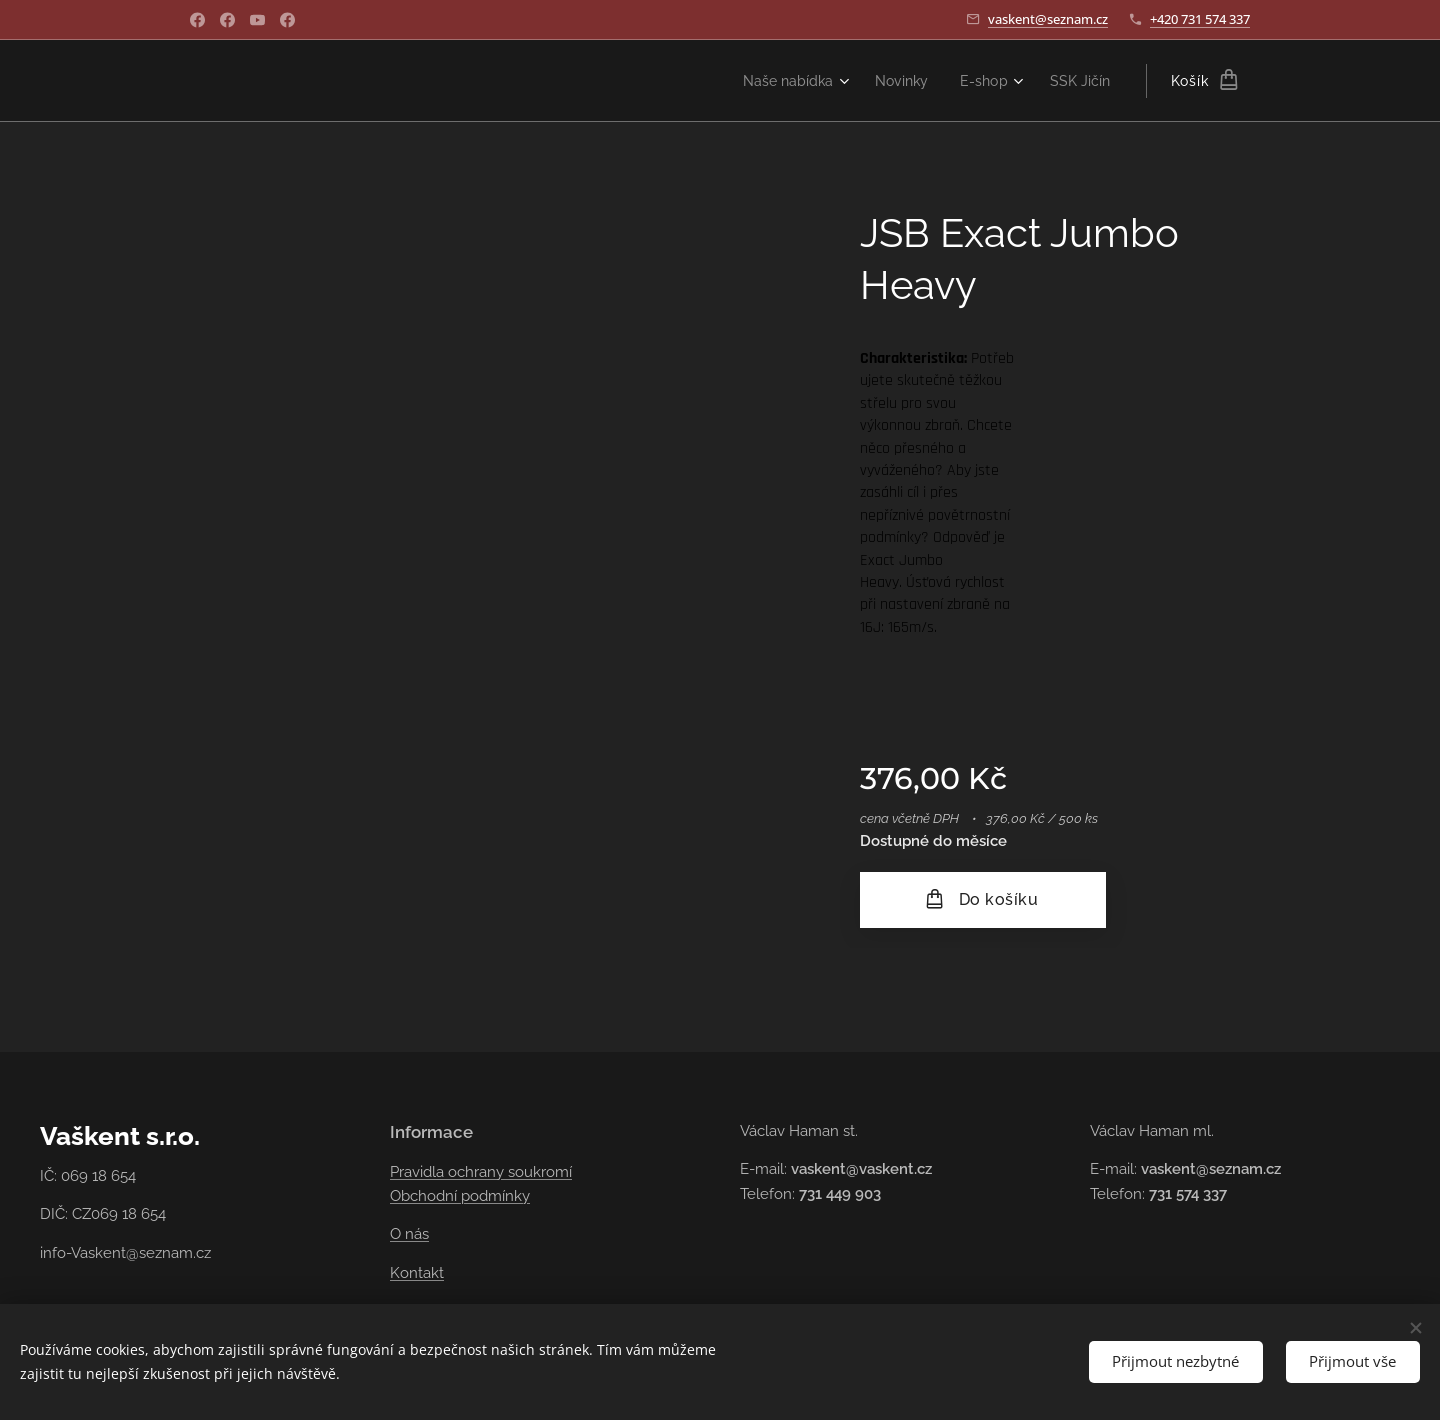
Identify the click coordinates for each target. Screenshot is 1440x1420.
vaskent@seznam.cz (1048, 19)
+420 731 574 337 (1200, 19)
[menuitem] (779, 81)
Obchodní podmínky (460, 1196)
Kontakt (417, 1273)
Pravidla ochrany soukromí (481, 1172)
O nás (409, 1234)
